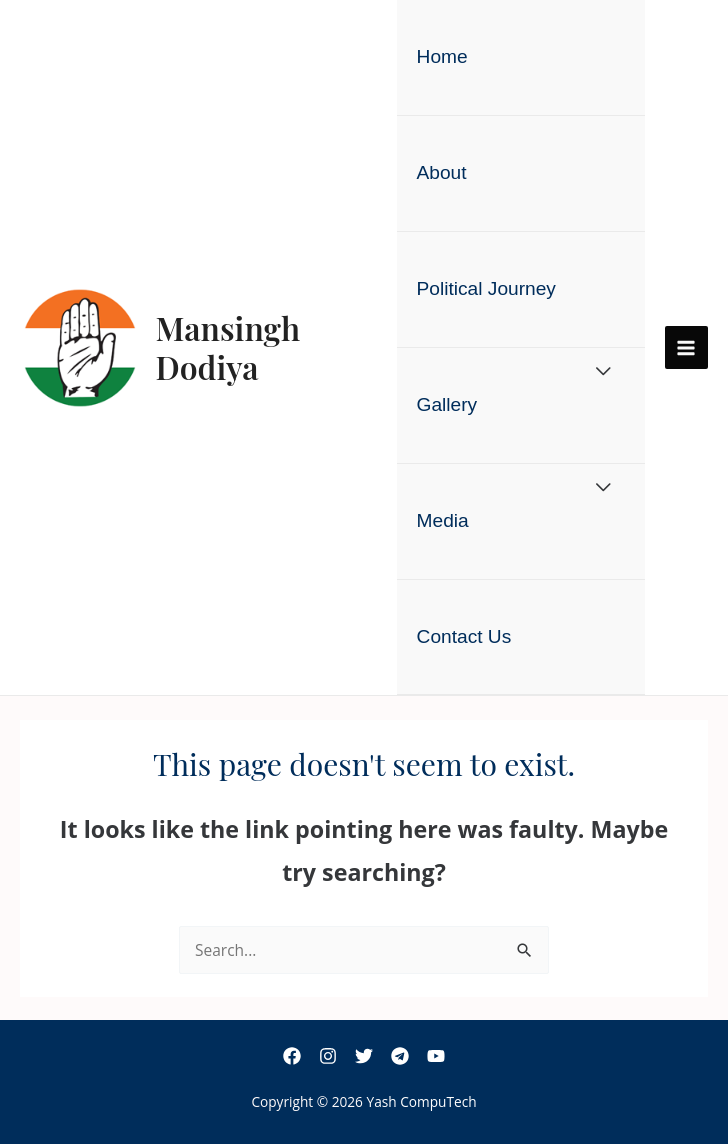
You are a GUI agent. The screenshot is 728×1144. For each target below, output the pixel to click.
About (442, 172)
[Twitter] (364, 1056)
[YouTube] (436, 1056)
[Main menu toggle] (686, 347)
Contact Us (464, 636)
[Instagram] (328, 1056)
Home (442, 56)
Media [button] (443, 520)
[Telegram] (400, 1056)
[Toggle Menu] (603, 372)
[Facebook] (292, 1056)
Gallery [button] (447, 404)
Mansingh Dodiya (228, 346)
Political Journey (486, 288)
